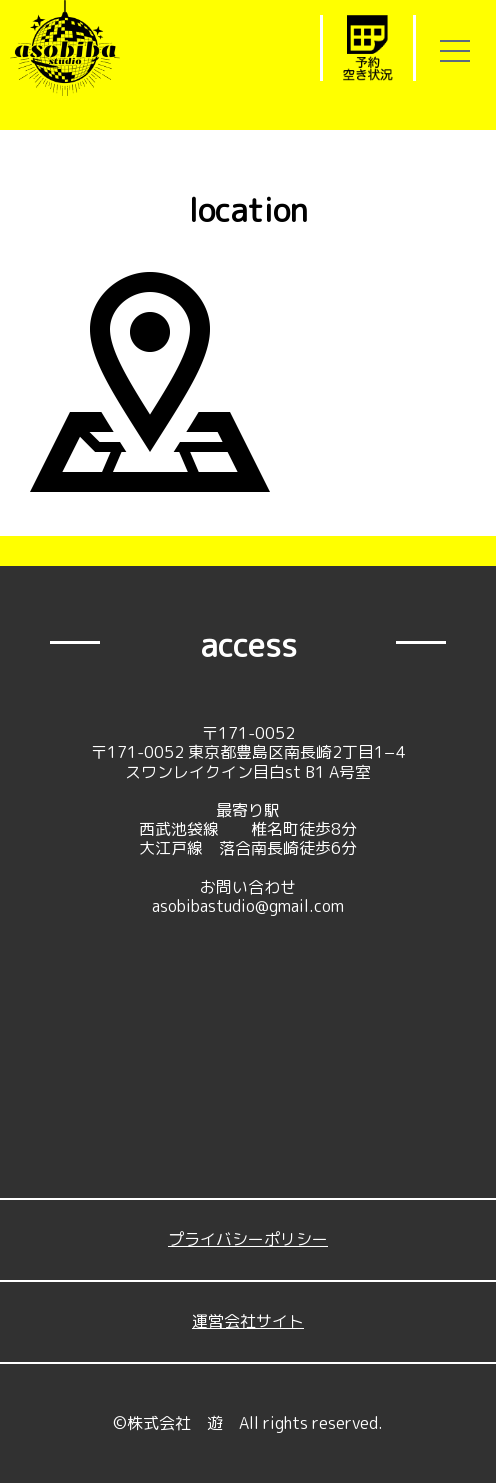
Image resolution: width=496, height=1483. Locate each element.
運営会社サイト (248, 1321)
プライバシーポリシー (248, 1239)
